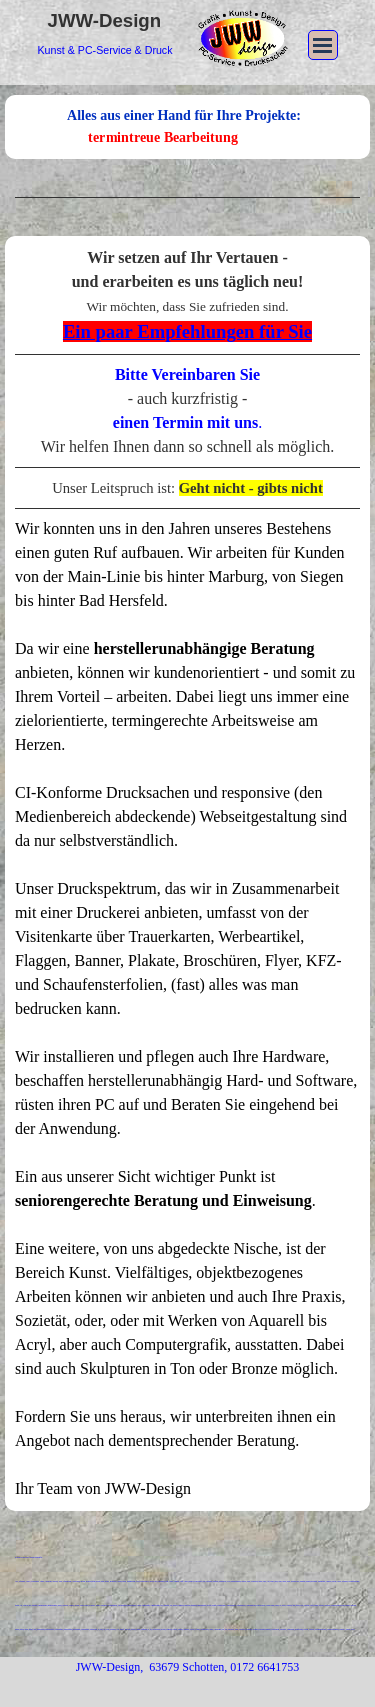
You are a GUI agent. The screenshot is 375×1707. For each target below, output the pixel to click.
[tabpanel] (187, 197)
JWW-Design (105, 20)
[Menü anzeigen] (323, 45)
